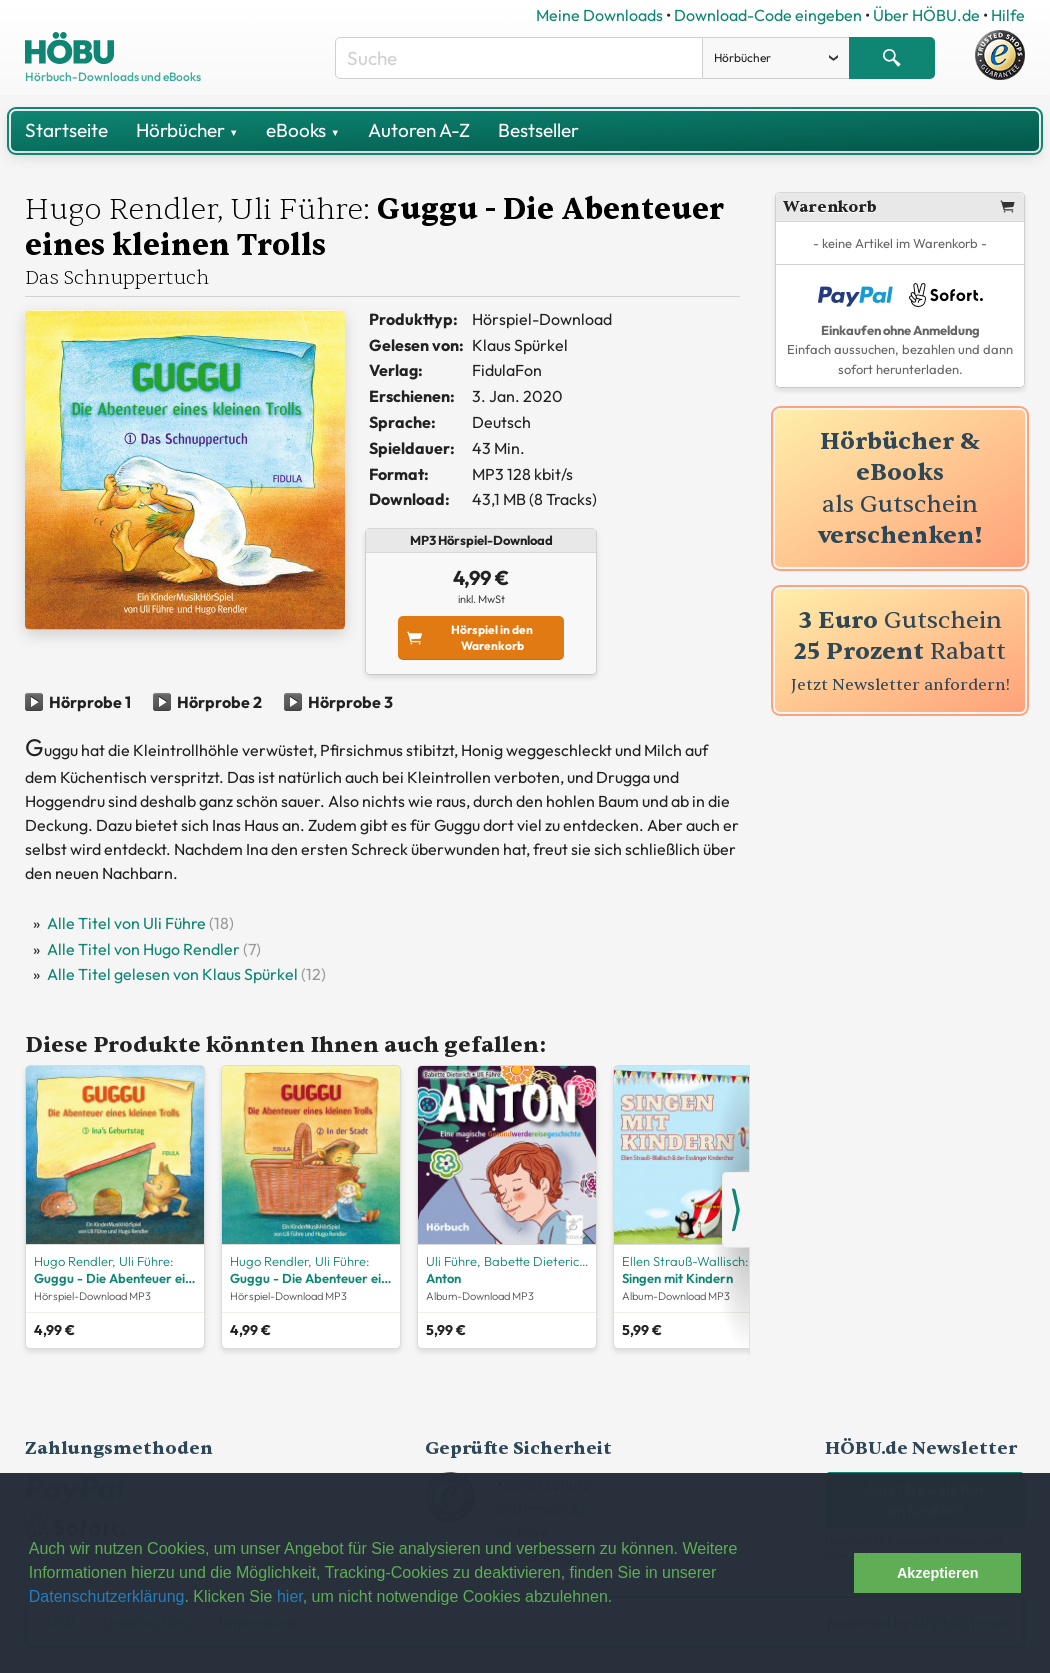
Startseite (66, 130)
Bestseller (538, 130)
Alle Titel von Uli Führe (126, 923)
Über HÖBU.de (926, 15)
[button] (833, 1573)
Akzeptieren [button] (938, 1573)
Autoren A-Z (419, 130)
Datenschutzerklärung (107, 1596)
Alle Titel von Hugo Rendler (143, 949)
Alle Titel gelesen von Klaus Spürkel (172, 974)
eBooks (302, 130)
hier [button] (290, 1596)
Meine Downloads (599, 15)
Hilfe (1008, 15)
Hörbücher (187, 130)
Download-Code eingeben (768, 15)
